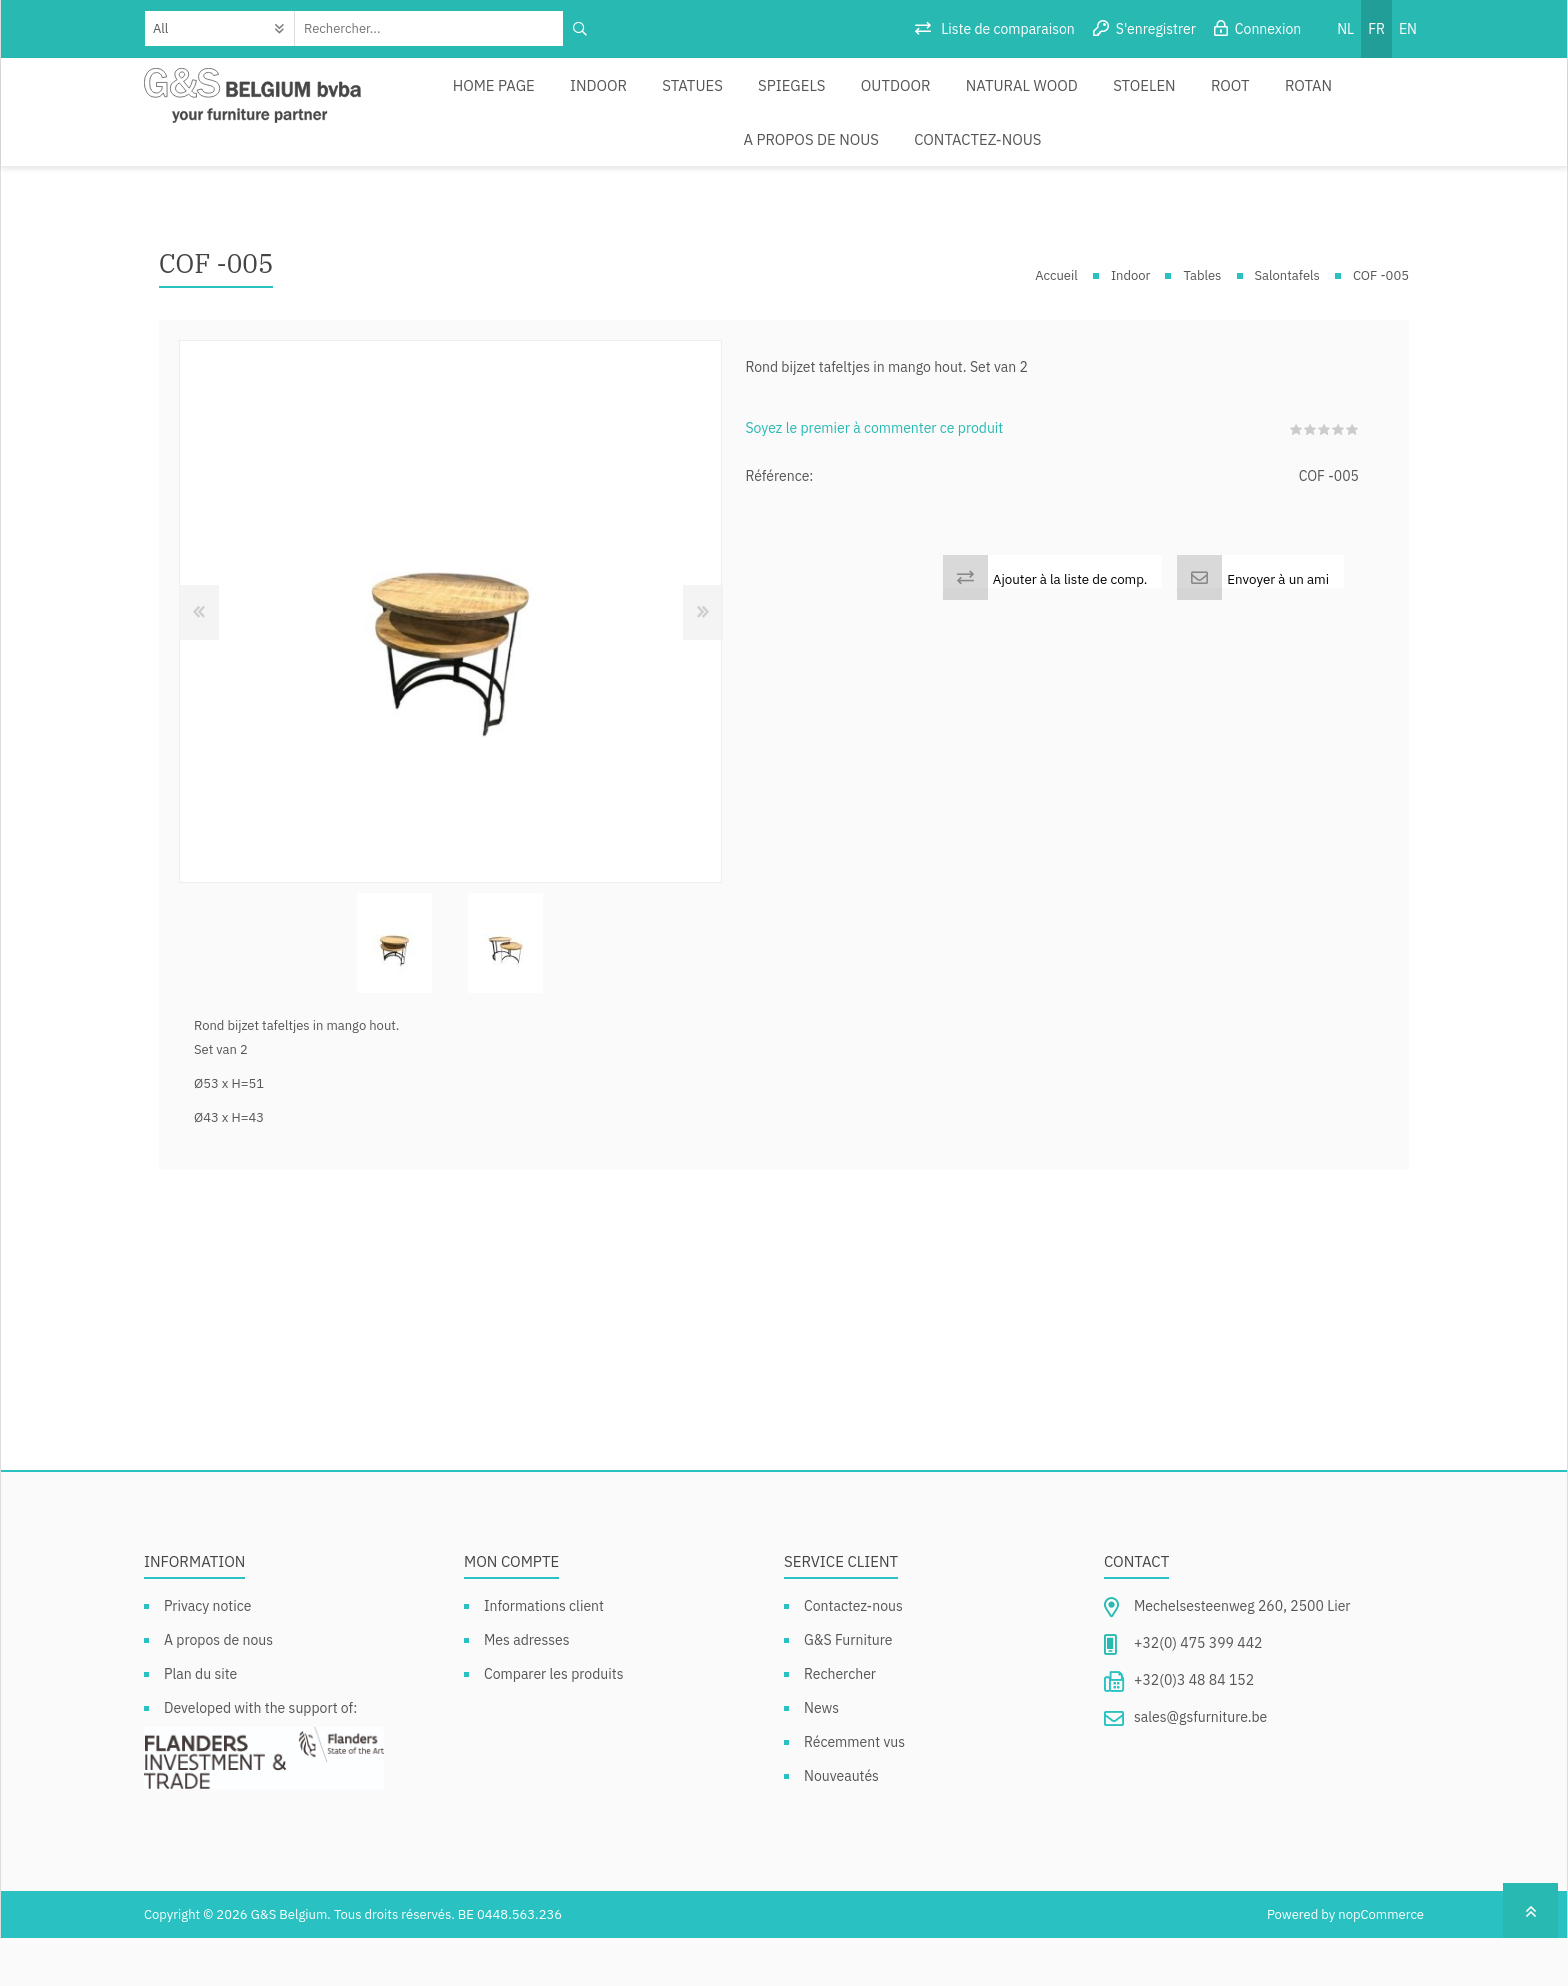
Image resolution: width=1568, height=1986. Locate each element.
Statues (632, 97)
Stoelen (1044, 97)
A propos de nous (1308, 97)
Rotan (1192, 97)
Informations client (544, 1654)
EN (1408, 29)
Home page (451, 97)
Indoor (547, 97)
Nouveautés (841, 1824)
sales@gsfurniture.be (1200, 1765)
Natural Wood (931, 97)
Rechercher (840, 1722)
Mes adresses (527, 1688)
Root (1122, 97)
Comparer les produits (554, 1722)
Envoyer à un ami (1278, 627)
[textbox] (429, 28)
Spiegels (721, 97)
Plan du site (200, 1722)
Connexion (1268, 29)
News (821, 1756)
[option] (394, 991)
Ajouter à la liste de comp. (1070, 627)
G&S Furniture (848, 1688)
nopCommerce (1381, 1962)
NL (1345, 29)
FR (1376, 29)
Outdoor (817, 97)
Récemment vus (854, 1790)
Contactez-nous (784, 175)
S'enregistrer (1156, 29)
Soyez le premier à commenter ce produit (874, 476)
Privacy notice (207, 1654)
